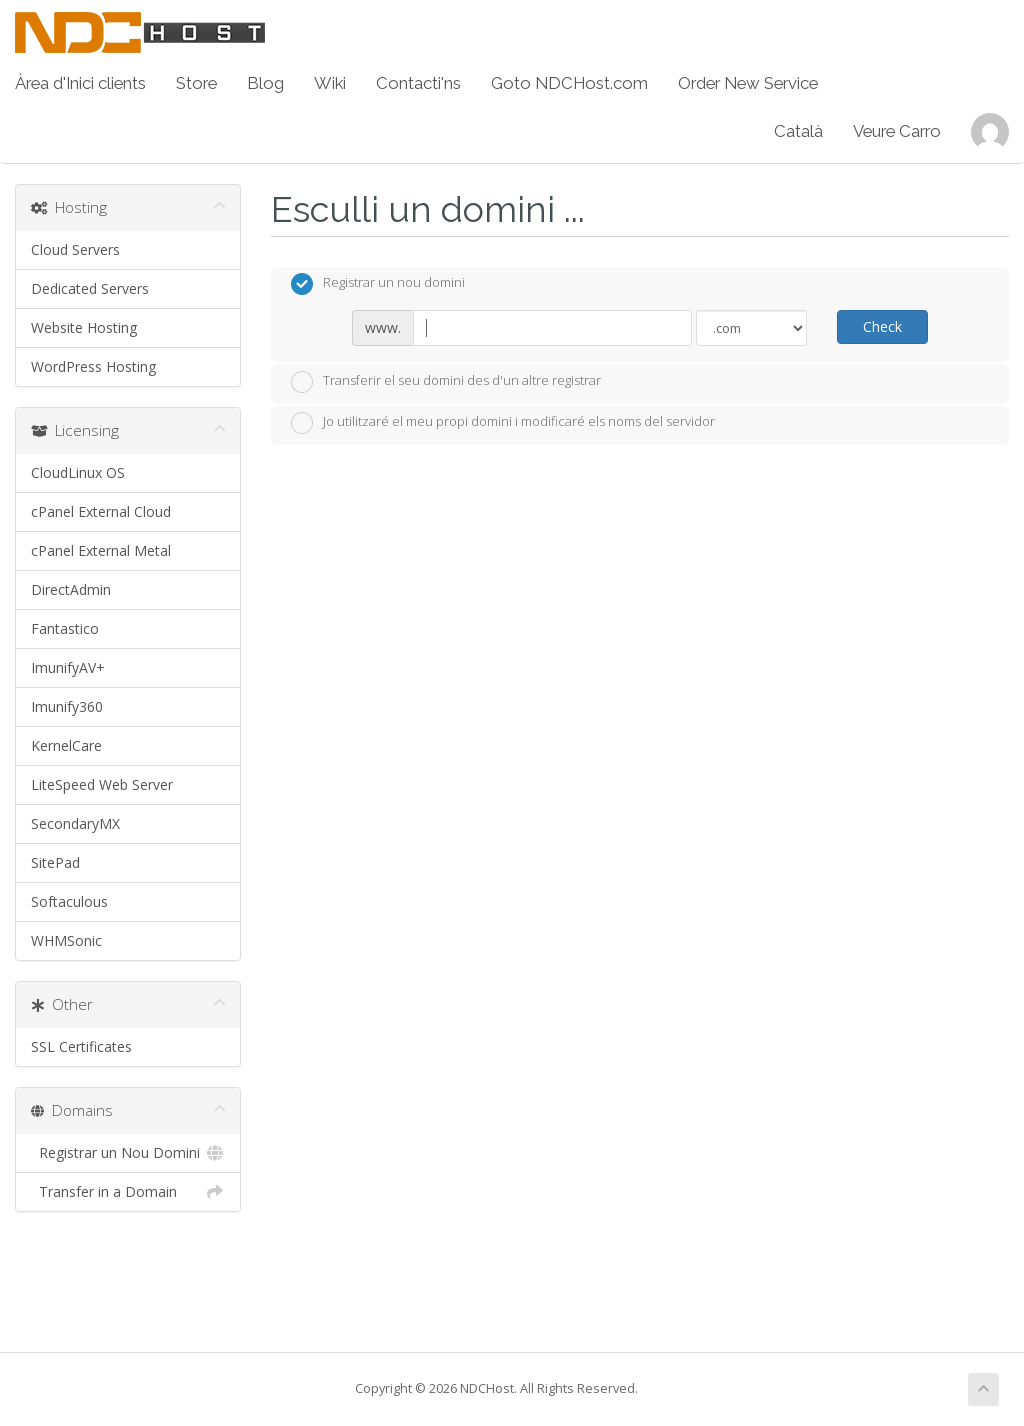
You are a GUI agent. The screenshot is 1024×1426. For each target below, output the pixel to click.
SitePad (55, 862)
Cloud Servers (75, 249)
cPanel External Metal (101, 550)
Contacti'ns (418, 83)
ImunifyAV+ (68, 667)
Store (196, 83)
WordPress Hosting (93, 366)
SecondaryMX (75, 823)
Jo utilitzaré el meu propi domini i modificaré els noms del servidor (503, 423)
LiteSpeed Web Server (102, 784)
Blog (265, 83)
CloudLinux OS (78, 472)
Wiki (330, 83)
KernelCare (66, 745)
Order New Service (748, 83)
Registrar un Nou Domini (128, 1153)
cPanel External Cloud (101, 511)
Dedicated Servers (90, 288)
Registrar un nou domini (378, 284)
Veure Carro (897, 131)
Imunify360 (67, 706)
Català (798, 131)
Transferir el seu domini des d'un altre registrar (446, 382)
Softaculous (69, 901)
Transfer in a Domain (128, 1192)
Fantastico (65, 628)
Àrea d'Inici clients (80, 83)
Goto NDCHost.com (569, 83)
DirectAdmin (71, 589)
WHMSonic (66, 940)
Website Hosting (84, 327)
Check (882, 326)
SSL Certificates (81, 1046)
